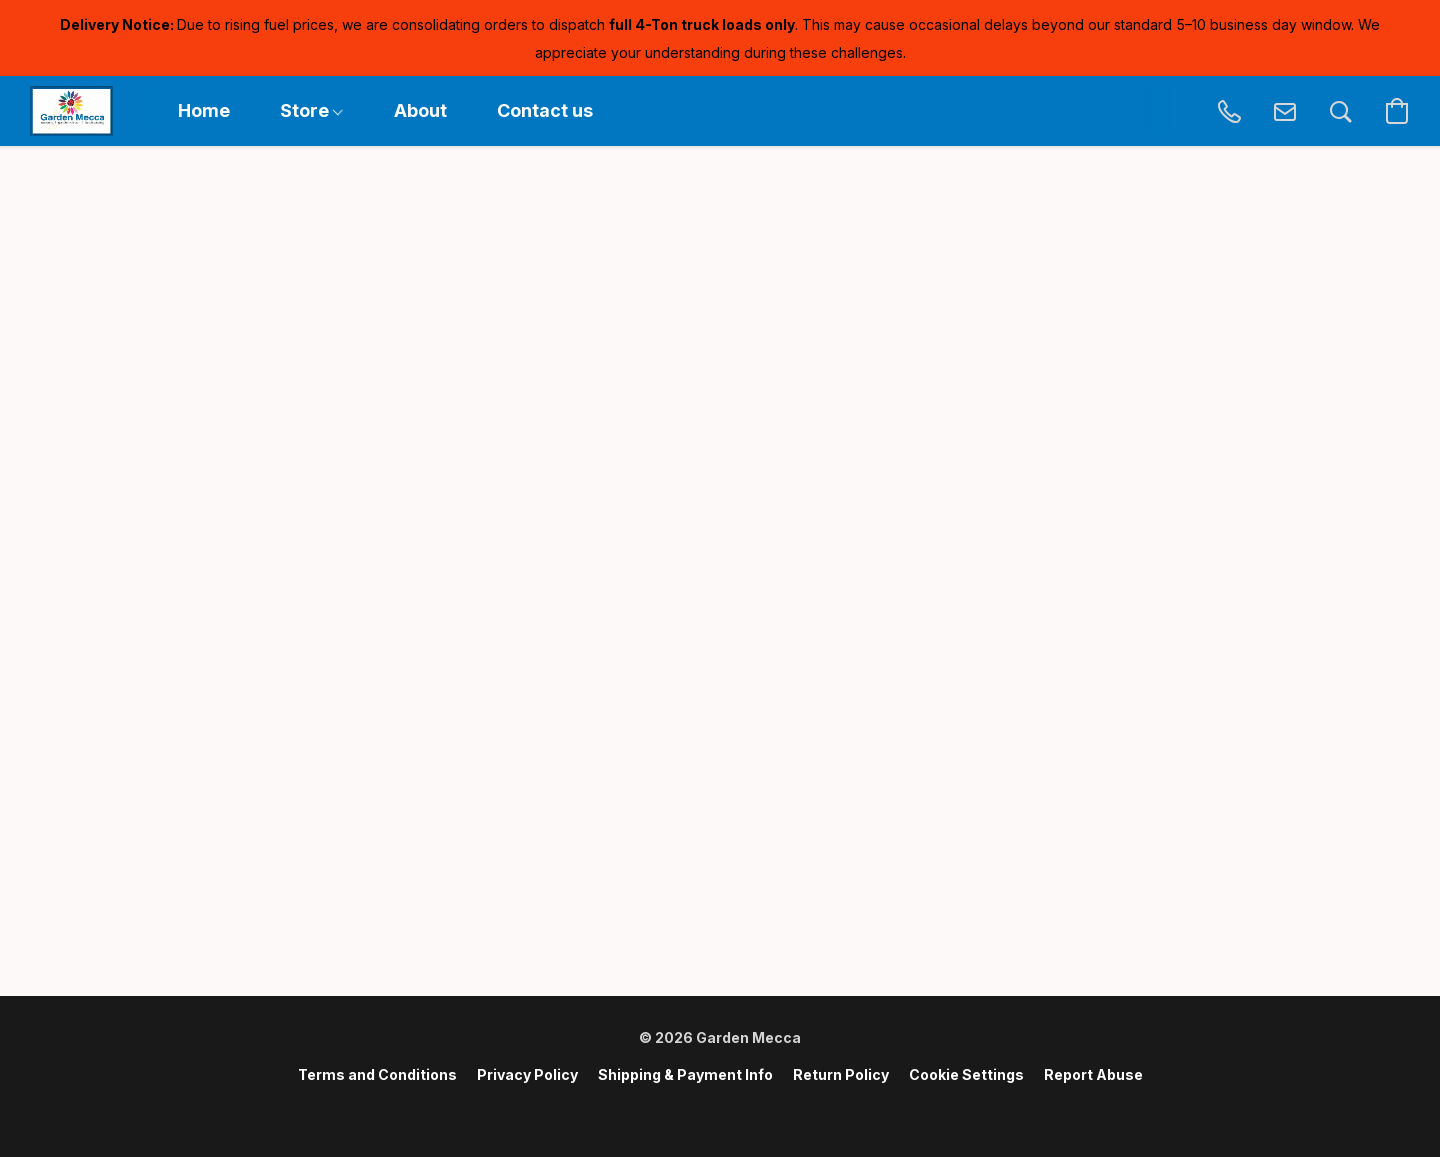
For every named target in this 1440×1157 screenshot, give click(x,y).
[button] (71, 111)
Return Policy (841, 1074)
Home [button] (204, 110)
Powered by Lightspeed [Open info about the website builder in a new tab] (720, 1113)
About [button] (420, 110)
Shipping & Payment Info (685, 1074)
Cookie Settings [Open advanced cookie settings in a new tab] (966, 1074)
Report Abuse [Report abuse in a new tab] (1093, 1074)
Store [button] (311, 110)
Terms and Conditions (377, 1074)
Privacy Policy (527, 1074)
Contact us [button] (545, 110)
